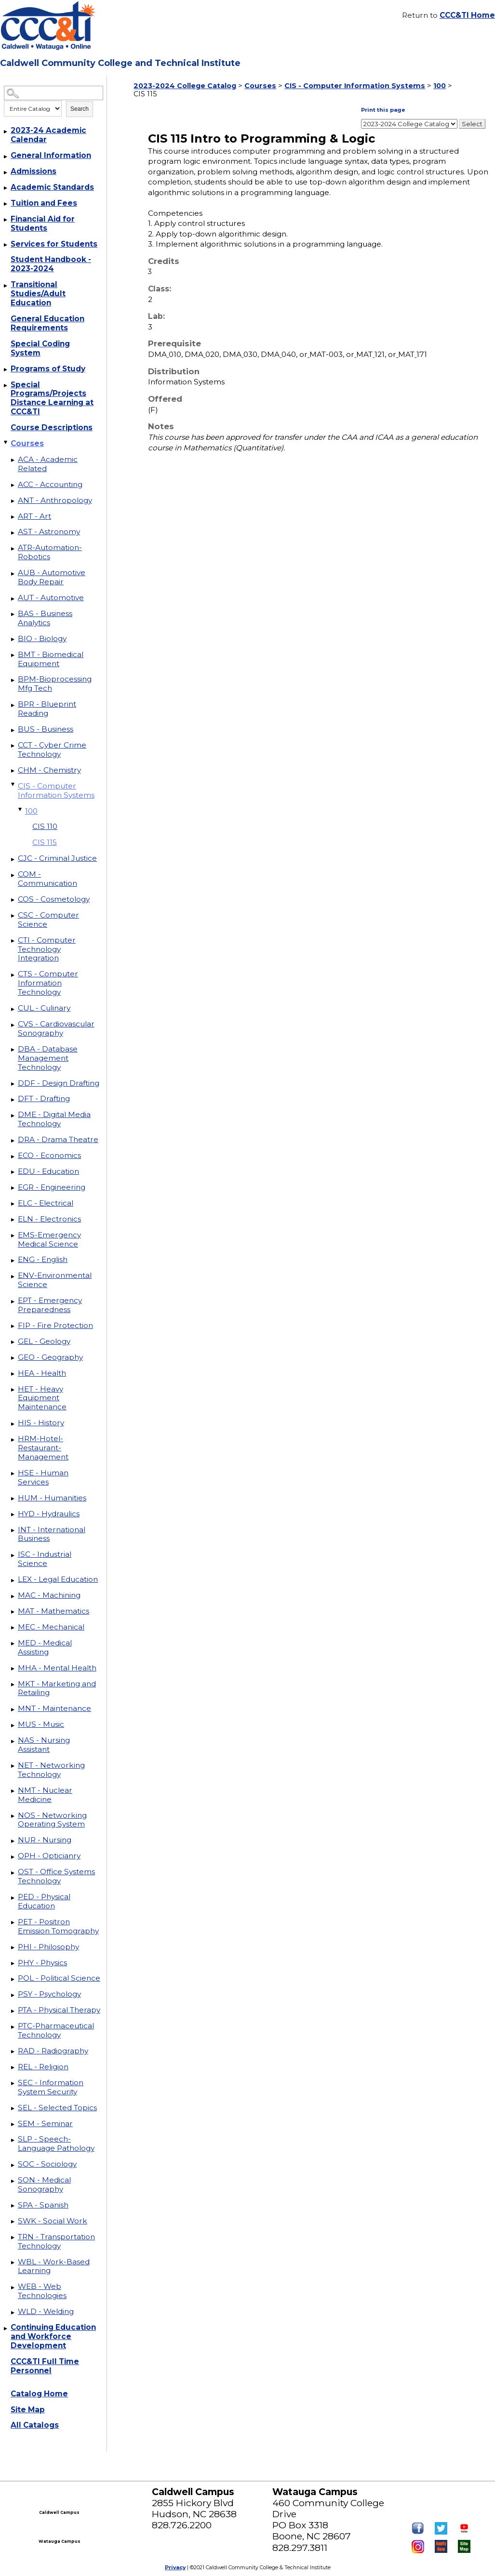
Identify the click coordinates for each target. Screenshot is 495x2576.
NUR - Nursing (44, 1839)
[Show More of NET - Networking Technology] (13, 1766)
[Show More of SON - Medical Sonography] (13, 2181)
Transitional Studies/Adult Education (38, 293)
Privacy (175, 2567)
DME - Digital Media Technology (54, 1119)
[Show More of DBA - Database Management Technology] (13, 1050)
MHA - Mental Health (57, 1667)
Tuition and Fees (44, 203)
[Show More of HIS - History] (13, 1424)
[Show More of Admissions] (6, 172)
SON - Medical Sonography (44, 2184)
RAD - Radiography (53, 2050)
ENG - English (42, 1259)
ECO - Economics (49, 1155)
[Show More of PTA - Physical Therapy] (13, 2011)
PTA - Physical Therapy (59, 2009)
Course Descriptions (52, 427)
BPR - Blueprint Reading (47, 708)
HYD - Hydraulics (49, 1513)
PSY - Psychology (49, 1993)
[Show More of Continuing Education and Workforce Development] (6, 2328)
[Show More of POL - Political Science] (13, 1979)
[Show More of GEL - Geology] (13, 1342)
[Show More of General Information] (6, 156)
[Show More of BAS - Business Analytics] (13, 614)
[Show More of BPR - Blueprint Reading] (13, 705)
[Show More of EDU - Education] (13, 1172)
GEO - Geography (50, 1357)
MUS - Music (41, 1724)
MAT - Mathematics (53, 1611)
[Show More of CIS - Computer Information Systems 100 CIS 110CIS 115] (13, 784)
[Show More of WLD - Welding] (13, 2312)
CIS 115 (44, 842)
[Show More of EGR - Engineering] (13, 1188)
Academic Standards (52, 187)
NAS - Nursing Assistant (44, 1744)
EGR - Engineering (51, 1187)
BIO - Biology (42, 638)
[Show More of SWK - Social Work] (13, 2222)
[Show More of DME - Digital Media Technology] (13, 1115)
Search (79, 108)
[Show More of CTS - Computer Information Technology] (13, 975)
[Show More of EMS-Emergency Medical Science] (13, 1236)
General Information (51, 155)
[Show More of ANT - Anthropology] (13, 501)
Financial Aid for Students (43, 223)
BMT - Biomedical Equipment (50, 659)
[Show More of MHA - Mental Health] (13, 1669)
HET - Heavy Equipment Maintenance (42, 1398)
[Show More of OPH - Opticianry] (13, 1857)
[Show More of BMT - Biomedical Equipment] (13, 655)
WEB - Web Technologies (42, 2291)
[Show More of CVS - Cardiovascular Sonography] (13, 1025)
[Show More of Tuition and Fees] (6, 204)
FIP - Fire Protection (55, 1325)
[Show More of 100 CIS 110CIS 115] (20, 810)
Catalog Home (39, 2393)
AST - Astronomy (49, 531)
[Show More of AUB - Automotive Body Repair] (13, 573)
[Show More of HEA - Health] (13, 1374)
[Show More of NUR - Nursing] (13, 1841)
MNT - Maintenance (54, 1708)
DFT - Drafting (44, 1098)
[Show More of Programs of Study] (6, 370)
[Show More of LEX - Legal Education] (13, 1580)
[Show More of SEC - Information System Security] (13, 2084)
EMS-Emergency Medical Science (49, 1239)
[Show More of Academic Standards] (6, 188)
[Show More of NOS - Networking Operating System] (13, 1816)
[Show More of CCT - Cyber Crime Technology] (13, 746)
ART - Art (34, 516)
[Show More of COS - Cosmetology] (13, 900)
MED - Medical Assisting (45, 1647)
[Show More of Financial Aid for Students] (6, 220)
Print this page (383, 109)
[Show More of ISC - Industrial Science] (13, 1555)
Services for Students (54, 244)
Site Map (28, 2409)
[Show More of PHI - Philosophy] (13, 1948)
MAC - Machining (49, 1595)
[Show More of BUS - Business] (13, 730)
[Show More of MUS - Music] (13, 1725)
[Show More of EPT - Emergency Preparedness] (13, 1301)
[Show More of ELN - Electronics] (13, 1220)
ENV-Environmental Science (55, 1280)
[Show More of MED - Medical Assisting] (13, 1644)
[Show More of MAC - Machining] (13, 1596)
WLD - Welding (46, 2311)
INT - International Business (51, 1534)
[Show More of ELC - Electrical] (13, 1204)
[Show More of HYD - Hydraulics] (13, 1515)
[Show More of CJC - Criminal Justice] (13, 859)
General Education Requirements (47, 323)
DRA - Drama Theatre (58, 1139)
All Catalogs (35, 2425)
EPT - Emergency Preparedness (50, 1305)
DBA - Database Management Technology (48, 1058)
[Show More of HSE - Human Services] (13, 1474)
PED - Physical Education (44, 1901)
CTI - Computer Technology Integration (47, 949)
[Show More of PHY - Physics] (13, 1964)
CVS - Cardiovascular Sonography (56, 1028)
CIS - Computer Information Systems (56, 790)
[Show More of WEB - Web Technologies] (13, 2287)
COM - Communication (47, 878)
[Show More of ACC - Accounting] (13, 485)
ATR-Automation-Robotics (50, 552)
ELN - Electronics (49, 1218)
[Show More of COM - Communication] (13, 875)
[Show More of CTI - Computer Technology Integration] (13, 941)
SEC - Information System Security (50, 2087)
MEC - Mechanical (51, 1626)
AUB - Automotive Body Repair (51, 577)
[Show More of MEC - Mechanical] (13, 1628)
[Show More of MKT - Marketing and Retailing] (13, 1685)
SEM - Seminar (45, 2123)
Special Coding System (40, 348)
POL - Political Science (59, 1978)
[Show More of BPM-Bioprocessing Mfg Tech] (13, 680)
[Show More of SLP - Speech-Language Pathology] (13, 2140)
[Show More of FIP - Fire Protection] (13, 1326)
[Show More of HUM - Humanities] (13, 1499)
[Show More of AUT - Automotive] (13, 599)
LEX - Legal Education (58, 1579)
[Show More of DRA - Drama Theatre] (13, 1140)
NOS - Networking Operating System (52, 1820)
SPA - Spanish (43, 2204)
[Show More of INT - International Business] (13, 1531)
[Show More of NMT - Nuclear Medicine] (13, 1791)
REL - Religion (43, 2066)
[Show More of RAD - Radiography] (13, 2052)
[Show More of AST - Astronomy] (13, 533)
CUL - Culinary (44, 1007)
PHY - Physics (42, 1962)
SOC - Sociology (47, 2164)
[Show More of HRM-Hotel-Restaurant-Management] (13, 1440)
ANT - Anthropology (55, 500)
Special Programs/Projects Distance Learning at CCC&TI (52, 398)
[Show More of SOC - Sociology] (13, 2165)
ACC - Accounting (50, 484)
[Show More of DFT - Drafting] (13, 1099)
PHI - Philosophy (48, 1946)
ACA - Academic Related (48, 464)
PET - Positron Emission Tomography (58, 1926)
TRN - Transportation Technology (56, 2241)
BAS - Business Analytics (45, 618)
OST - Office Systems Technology (56, 1876)
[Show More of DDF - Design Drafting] (13, 1084)
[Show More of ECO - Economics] (13, 1156)
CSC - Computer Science (48, 919)
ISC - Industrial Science (44, 1559)
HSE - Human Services (43, 1477)
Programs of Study (48, 368)
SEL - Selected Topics (57, 2107)
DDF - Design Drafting (58, 1083)
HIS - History (41, 1422)
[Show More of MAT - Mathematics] (13, 1612)
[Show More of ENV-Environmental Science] (13, 1276)
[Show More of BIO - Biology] (13, 639)
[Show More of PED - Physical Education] (13, 1898)
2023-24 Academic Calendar (48, 135)
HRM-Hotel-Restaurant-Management (43, 1447)
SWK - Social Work (52, 2220)
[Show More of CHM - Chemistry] (13, 771)
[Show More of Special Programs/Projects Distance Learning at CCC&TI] (6, 386)
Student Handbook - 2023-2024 (51, 264)
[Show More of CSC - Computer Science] (13, 916)
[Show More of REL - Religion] (13, 2068)
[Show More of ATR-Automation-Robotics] (13, 548)
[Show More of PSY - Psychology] (13, 1995)
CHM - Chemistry (49, 770)
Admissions (33, 171)
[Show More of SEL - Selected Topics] (13, 2109)
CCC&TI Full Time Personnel (45, 2366)
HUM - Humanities (52, 1497)
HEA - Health (42, 1373)
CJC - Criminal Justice (57, 858)
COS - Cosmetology (54, 899)
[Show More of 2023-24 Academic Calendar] (6, 131)
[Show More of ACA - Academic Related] (13, 460)
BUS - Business (45, 729)
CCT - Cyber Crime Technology (52, 749)
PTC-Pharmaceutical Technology (56, 2030)
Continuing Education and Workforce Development (53, 2336)
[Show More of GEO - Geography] (13, 1358)
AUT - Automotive (51, 597)
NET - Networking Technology (51, 1770)
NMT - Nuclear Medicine (45, 1795)
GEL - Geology (44, 1341)
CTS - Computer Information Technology (48, 983)
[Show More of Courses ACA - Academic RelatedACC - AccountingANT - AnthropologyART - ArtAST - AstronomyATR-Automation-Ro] (6, 442)
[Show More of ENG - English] (13, 1260)
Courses (27, 443)
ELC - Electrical (45, 1203)
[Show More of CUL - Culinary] (13, 1009)
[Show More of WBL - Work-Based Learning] (13, 2263)
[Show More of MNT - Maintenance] (13, 1709)
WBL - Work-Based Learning (54, 2266)
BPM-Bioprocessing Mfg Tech (55, 683)
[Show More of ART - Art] (13, 517)
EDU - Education (48, 1171)
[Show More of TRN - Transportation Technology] (13, 2238)
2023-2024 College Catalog (185, 85)
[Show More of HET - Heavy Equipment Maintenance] (13, 1390)
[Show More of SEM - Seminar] (13, 2124)
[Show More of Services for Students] (6, 245)
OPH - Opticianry (49, 1855)
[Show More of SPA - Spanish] (13, 2206)
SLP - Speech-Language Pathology (56, 2143)
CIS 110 (44, 826)
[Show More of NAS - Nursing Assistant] (13, 1741)
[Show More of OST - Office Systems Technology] (13, 1873)
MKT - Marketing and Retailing (57, 1688)
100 (31, 810)
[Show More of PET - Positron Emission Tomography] (13, 1923)
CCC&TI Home (467, 15)
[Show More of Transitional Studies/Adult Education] (6, 285)
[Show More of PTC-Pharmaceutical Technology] (13, 2027)
